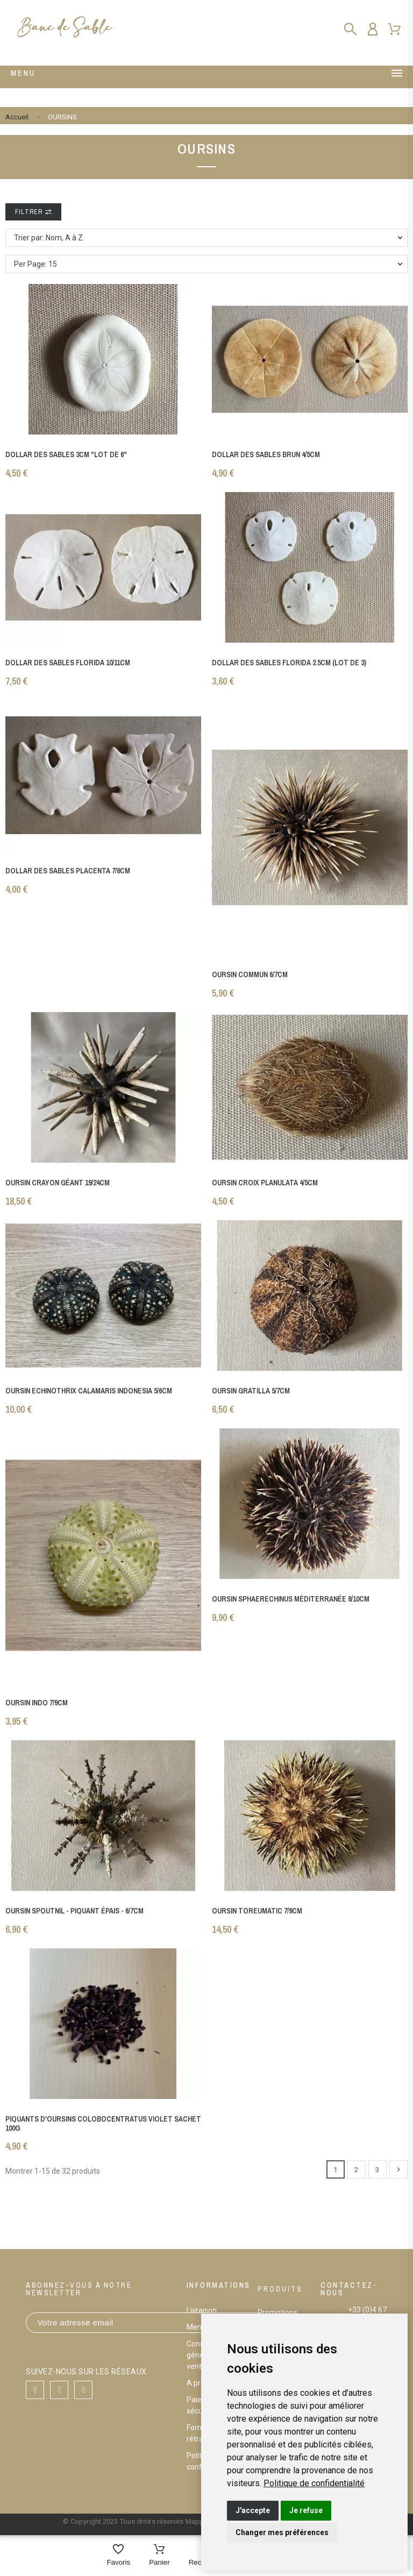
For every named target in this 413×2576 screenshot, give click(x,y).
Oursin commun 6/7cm (250, 974)
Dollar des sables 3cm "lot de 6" (66, 454)
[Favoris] (118, 2556)
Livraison (202, 2310)
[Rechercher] (350, 29)
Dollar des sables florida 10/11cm (67, 662)
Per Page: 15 (35, 264)
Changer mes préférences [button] (282, 2532)
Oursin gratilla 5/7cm (251, 1391)
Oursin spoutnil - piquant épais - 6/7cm (74, 1911)
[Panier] (159, 2556)
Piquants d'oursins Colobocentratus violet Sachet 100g (103, 2123)
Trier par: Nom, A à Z (48, 237)
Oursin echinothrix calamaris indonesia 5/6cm (88, 1391)
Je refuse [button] (306, 2510)
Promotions (277, 2312)
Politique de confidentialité (314, 2483)
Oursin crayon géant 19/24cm (57, 1182)
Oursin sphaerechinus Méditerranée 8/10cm (290, 1599)
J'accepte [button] (253, 2510)
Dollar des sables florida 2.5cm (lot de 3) (289, 662)
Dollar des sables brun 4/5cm (266, 454)
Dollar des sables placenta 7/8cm (67, 871)
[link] (314, 2483)
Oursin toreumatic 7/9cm (257, 1911)
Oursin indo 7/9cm (36, 1702)
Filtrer (33, 212)
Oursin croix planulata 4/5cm (265, 1182)
